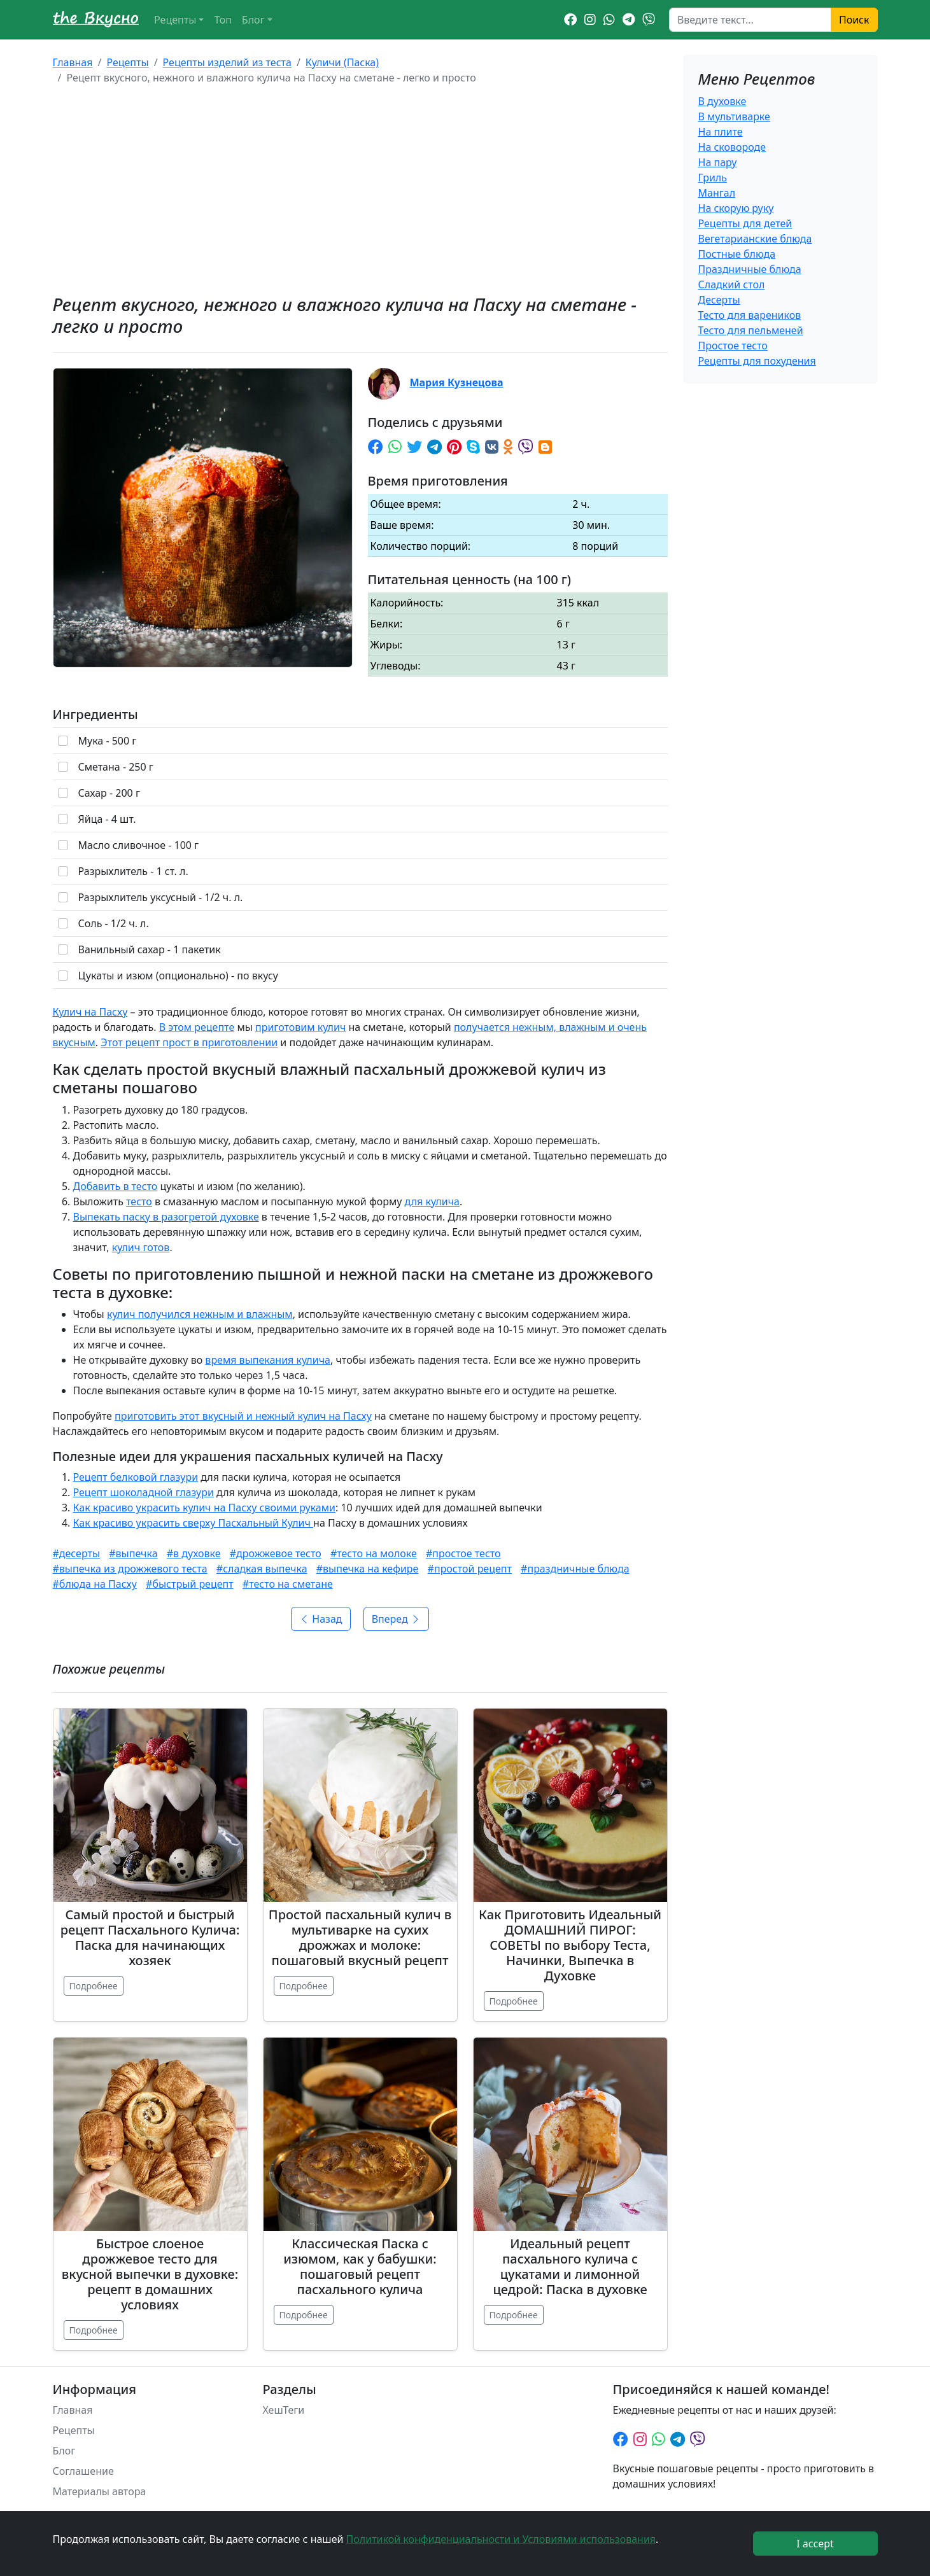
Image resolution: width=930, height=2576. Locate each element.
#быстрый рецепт (190, 1584)
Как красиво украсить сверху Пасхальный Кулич (193, 1523)
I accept (815, 2544)
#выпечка (133, 1553)
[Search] (750, 20)
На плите (720, 132)
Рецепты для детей (745, 223)
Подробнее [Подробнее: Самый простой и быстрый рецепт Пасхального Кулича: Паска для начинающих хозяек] (93, 1986)
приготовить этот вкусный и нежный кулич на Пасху (243, 1416)
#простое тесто (463, 1553)
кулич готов (141, 1247)
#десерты (77, 1553)
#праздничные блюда (575, 1569)
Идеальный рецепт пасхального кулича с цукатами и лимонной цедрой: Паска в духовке (570, 2266)
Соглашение (83, 2471)
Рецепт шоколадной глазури (143, 1492)
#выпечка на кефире (367, 1569)
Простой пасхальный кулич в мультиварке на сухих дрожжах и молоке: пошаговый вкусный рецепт (360, 1937)
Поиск (854, 20)
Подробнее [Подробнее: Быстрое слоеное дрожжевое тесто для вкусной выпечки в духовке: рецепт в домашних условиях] (93, 2330)
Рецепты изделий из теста (227, 62)
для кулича (432, 1201)
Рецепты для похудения (757, 361)
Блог (253, 20)
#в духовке (194, 1553)
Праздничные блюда (749, 269)
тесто (139, 1201)
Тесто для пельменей (750, 330)
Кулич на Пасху (90, 1012)
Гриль (712, 178)
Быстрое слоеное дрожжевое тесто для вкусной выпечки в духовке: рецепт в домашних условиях (150, 2274)
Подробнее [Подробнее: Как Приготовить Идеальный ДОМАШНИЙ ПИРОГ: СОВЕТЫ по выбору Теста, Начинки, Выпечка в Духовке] (514, 2001)
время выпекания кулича (267, 1360)
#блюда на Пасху (95, 1584)
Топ (222, 20)
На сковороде (732, 147)
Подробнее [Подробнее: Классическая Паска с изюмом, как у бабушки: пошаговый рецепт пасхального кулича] (303, 2315)
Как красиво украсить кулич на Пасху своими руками (204, 1508)
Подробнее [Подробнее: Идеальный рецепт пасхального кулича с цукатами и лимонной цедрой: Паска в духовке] (514, 2315)
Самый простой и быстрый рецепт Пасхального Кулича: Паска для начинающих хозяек (150, 1937)
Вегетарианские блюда (755, 239)
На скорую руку (736, 208)
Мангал (717, 193)
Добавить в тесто (115, 1186)
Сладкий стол (731, 284)
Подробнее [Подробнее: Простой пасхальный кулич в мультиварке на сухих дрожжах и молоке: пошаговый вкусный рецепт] (303, 1986)
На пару (717, 162)
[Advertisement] (360, 190)
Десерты (719, 300)
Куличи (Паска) (342, 62)
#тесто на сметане (288, 1584)
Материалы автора (99, 2491)
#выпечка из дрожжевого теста (130, 1569)
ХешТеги (284, 2410)
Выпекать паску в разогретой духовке (166, 1217)
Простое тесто (733, 346)
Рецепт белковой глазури (136, 1477)
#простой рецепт (470, 1569)
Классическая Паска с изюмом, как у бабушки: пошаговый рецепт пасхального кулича (359, 2266)
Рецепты (175, 20)
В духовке (722, 101)
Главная (73, 62)
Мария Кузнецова (457, 382)
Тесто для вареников (749, 315)
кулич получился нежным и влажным (200, 1314)
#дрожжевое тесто (275, 1553)
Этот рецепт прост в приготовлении (189, 1042)
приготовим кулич (300, 1027)
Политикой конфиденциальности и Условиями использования (501, 2539)
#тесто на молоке (373, 1553)
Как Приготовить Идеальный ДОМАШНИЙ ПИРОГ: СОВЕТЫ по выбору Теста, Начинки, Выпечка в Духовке (570, 1945)
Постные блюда (737, 254)
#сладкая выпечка (261, 1569)
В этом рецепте (196, 1027)
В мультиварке (734, 116)
